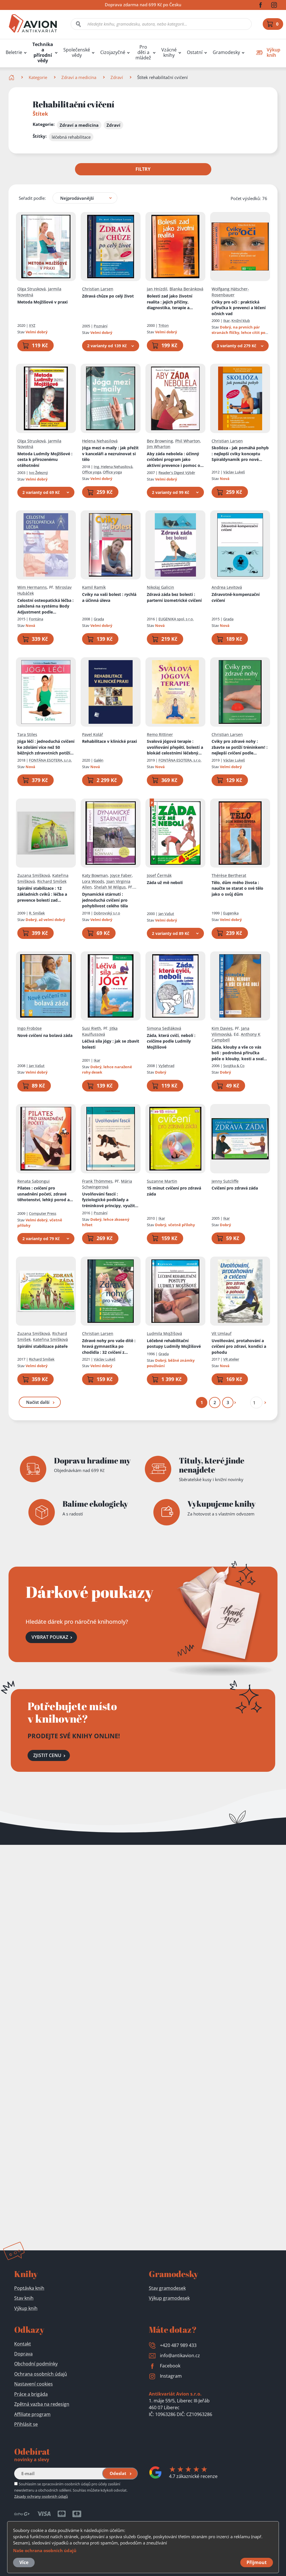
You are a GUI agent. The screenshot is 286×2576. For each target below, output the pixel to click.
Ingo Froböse (29, 1028)
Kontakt (22, 2344)
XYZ (32, 325)
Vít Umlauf (221, 1333)
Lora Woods (93, 881)
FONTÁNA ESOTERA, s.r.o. (50, 759)
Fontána (36, 618)
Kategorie (38, 77)
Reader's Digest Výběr (176, 472)
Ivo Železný (38, 472)
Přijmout (257, 2562)
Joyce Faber (121, 875)
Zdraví (116, 77)
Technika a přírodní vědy (42, 52)
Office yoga (112, 471)
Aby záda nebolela (175, 459)
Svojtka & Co (234, 1065)
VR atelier (231, 1359)
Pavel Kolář (92, 734)
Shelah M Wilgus (110, 887)
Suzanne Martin (162, 1181)
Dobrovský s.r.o (107, 912)
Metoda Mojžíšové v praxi (42, 301)
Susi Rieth (91, 1028)
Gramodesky (226, 52)
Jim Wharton (158, 446)
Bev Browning (160, 440)
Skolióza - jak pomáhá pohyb (240, 454)
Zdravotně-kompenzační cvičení (236, 597)
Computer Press (42, 1213)
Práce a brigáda (31, 2394)
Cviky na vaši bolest (109, 597)
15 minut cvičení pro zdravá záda (174, 1191)
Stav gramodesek (167, 2288)
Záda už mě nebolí (165, 882)
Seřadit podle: (32, 198)
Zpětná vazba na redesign (41, 2404)
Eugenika (231, 912)
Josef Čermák (159, 875)
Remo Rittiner (160, 734)
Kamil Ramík (94, 587)
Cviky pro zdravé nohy (240, 747)
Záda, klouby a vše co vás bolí (239, 1053)
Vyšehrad (166, 1065)
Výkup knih (25, 2308)
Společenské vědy (76, 52)
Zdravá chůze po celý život (108, 296)
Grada (99, 618)
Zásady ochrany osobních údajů (41, 2496)
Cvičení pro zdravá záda (235, 1188)
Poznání (100, 326)
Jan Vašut (166, 913)
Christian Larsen (97, 289)
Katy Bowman (95, 875)
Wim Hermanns (32, 587)
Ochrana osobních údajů (40, 2374)
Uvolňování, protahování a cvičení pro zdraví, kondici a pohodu (239, 1346)
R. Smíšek (37, 912)
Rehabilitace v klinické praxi (109, 741)
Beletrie (14, 52)
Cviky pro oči (239, 307)
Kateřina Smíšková (50, 1339)
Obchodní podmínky (36, 2364)
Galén (98, 759)
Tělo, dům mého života (237, 888)
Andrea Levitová (227, 587)
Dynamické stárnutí (105, 899)
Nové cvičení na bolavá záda (44, 1035)
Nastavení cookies (33, 2384)
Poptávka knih (29, 2288)
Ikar (226, 320)
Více (23, 2562)
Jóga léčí (45, 747)
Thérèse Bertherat (229, 875)
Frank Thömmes (97, 1181)
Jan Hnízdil (157, 289)
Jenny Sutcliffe (225, 1181)
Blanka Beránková (186, 289)
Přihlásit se (26, 2424)
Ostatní (195, 52)
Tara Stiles (27, 734)
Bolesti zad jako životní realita (170, 302)
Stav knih (24, 2298)
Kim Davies (222, 1028)
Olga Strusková (31, 289)
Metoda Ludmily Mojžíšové (44, 459)
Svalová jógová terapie (175, 747)
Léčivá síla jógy (110, 1044)
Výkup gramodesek (169, 2298)
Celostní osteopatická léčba (45, 606)
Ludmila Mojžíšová (164, 1333)
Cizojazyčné (112, 52)
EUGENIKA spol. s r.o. (176, 618)
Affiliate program (32, 2414)
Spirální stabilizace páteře (42, 1346)
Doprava (23, 2354)
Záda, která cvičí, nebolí (171, 1040)
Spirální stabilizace (42, 894)
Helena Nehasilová (100, 440)
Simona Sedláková (164, 1028)
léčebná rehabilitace (71, 137)
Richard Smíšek (51, 881)
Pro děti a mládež (143, 52)
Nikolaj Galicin (160, 587)
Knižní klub (240, 320)
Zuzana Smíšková (33, 875)
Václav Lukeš (234, 471)
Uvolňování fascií (110, 1200)
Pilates (45, 1194)
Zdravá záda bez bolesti (174, 597)
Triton (163, 325)
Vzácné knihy (169, 52)
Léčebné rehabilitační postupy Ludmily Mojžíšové (174, 1343)
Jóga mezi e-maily (110, 453)
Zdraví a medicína (78, 77)
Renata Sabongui (33, 1181)
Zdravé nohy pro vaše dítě (108, 1346)
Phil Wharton (187, 440)
